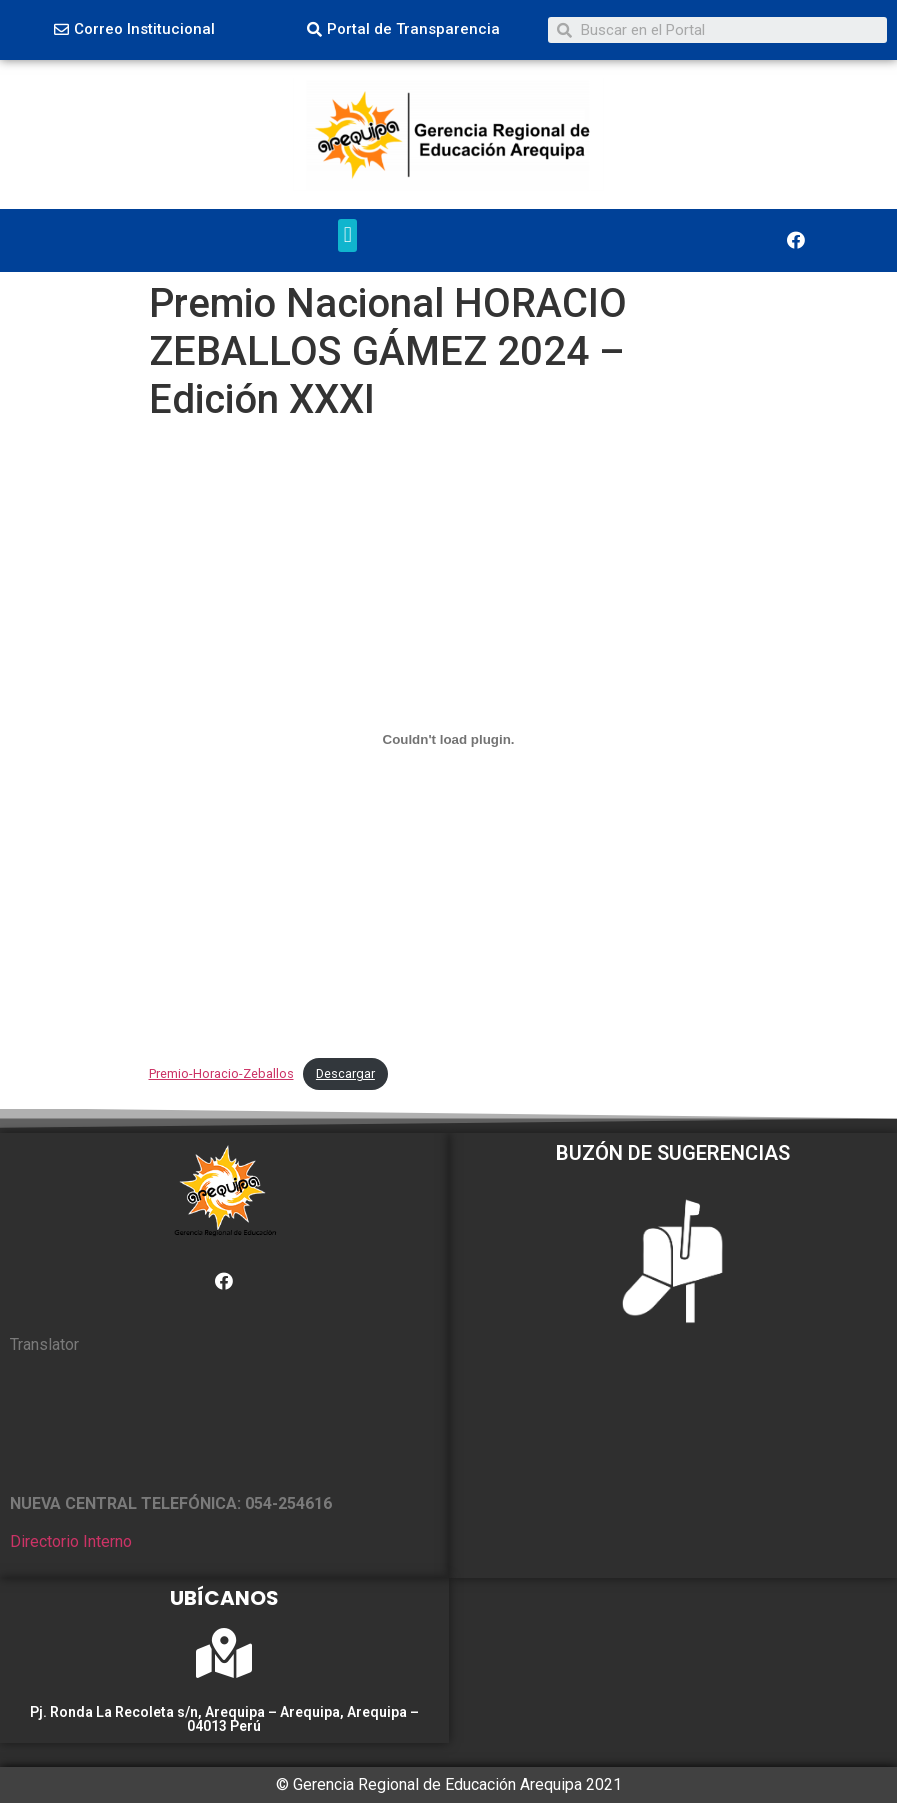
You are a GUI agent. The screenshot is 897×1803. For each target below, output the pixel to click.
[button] (134, 30)
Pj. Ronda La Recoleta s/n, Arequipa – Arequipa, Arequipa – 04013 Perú (224, 1719)
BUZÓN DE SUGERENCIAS (673, 1153)
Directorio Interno (71, 1541)
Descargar (345, 1073)
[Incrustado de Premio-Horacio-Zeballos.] (449, 740)
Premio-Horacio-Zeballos (221, 1073)
